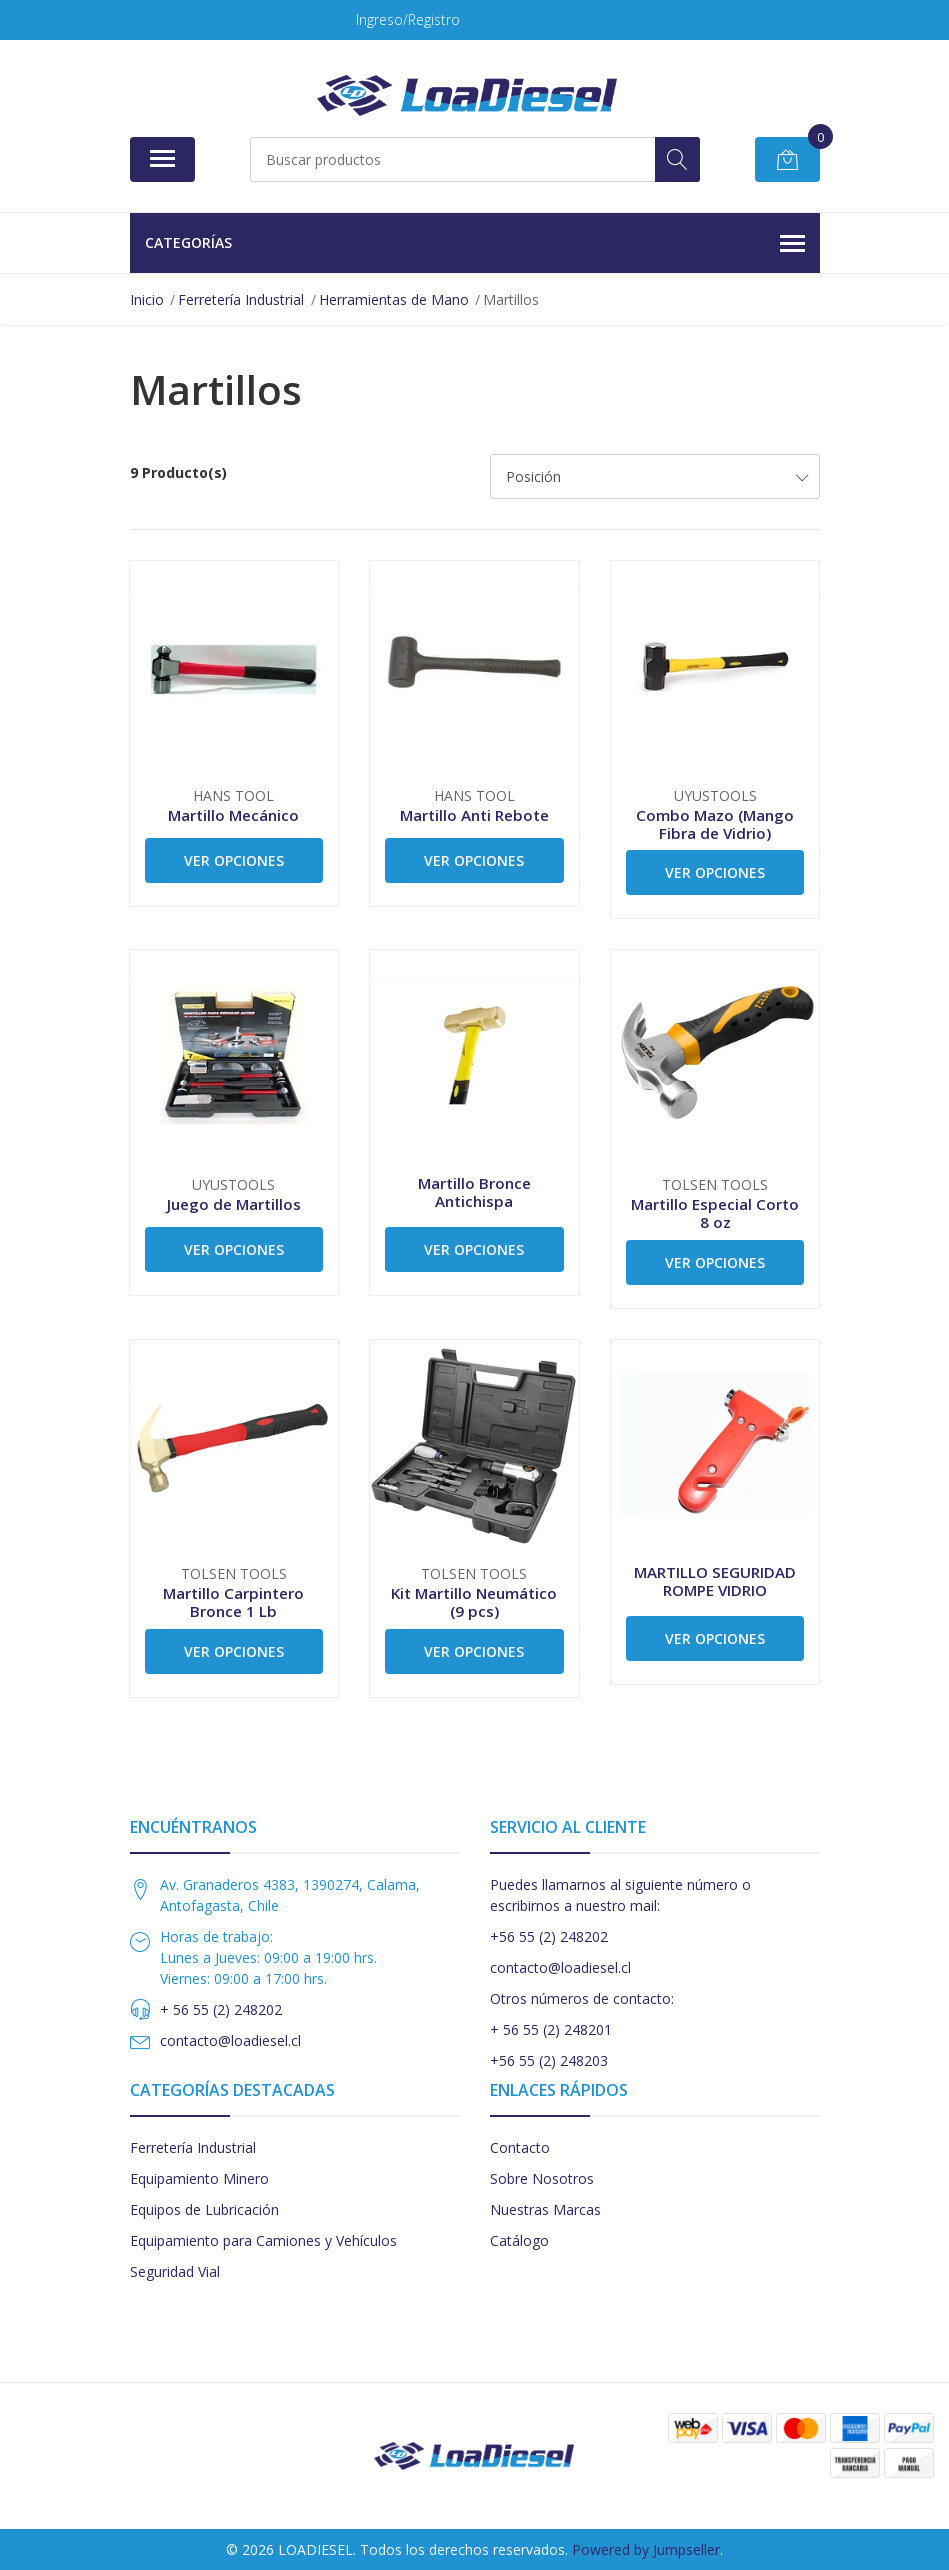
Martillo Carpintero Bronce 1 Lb (233, 1602)
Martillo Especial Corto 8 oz (715, 1213)
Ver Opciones (234, 860)
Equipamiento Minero (199, 2178)
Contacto (520, 2147)
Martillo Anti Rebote (474, 815)
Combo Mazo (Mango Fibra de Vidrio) (715, 824)
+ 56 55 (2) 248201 (551, 2029)
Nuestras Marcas (545, 2209)
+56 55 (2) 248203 (549, 2060)
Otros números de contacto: (582, 1998)
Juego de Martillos (234, 1204)
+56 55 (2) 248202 (549, 1936)
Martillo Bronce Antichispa (474, 1192)
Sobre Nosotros (542, 2178)
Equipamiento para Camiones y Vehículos (263, 2240)
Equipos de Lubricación (204, 2209)
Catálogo (519, 2240)
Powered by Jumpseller (646, 2549)
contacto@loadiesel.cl (230, 2040)
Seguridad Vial (175, 2271)
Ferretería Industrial (193, 2147)
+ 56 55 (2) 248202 (221, 2009)
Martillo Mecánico (233, 815)
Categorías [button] (475, 244)
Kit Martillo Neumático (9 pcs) (474, 1602)
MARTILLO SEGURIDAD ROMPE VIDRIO (715, 1581)
